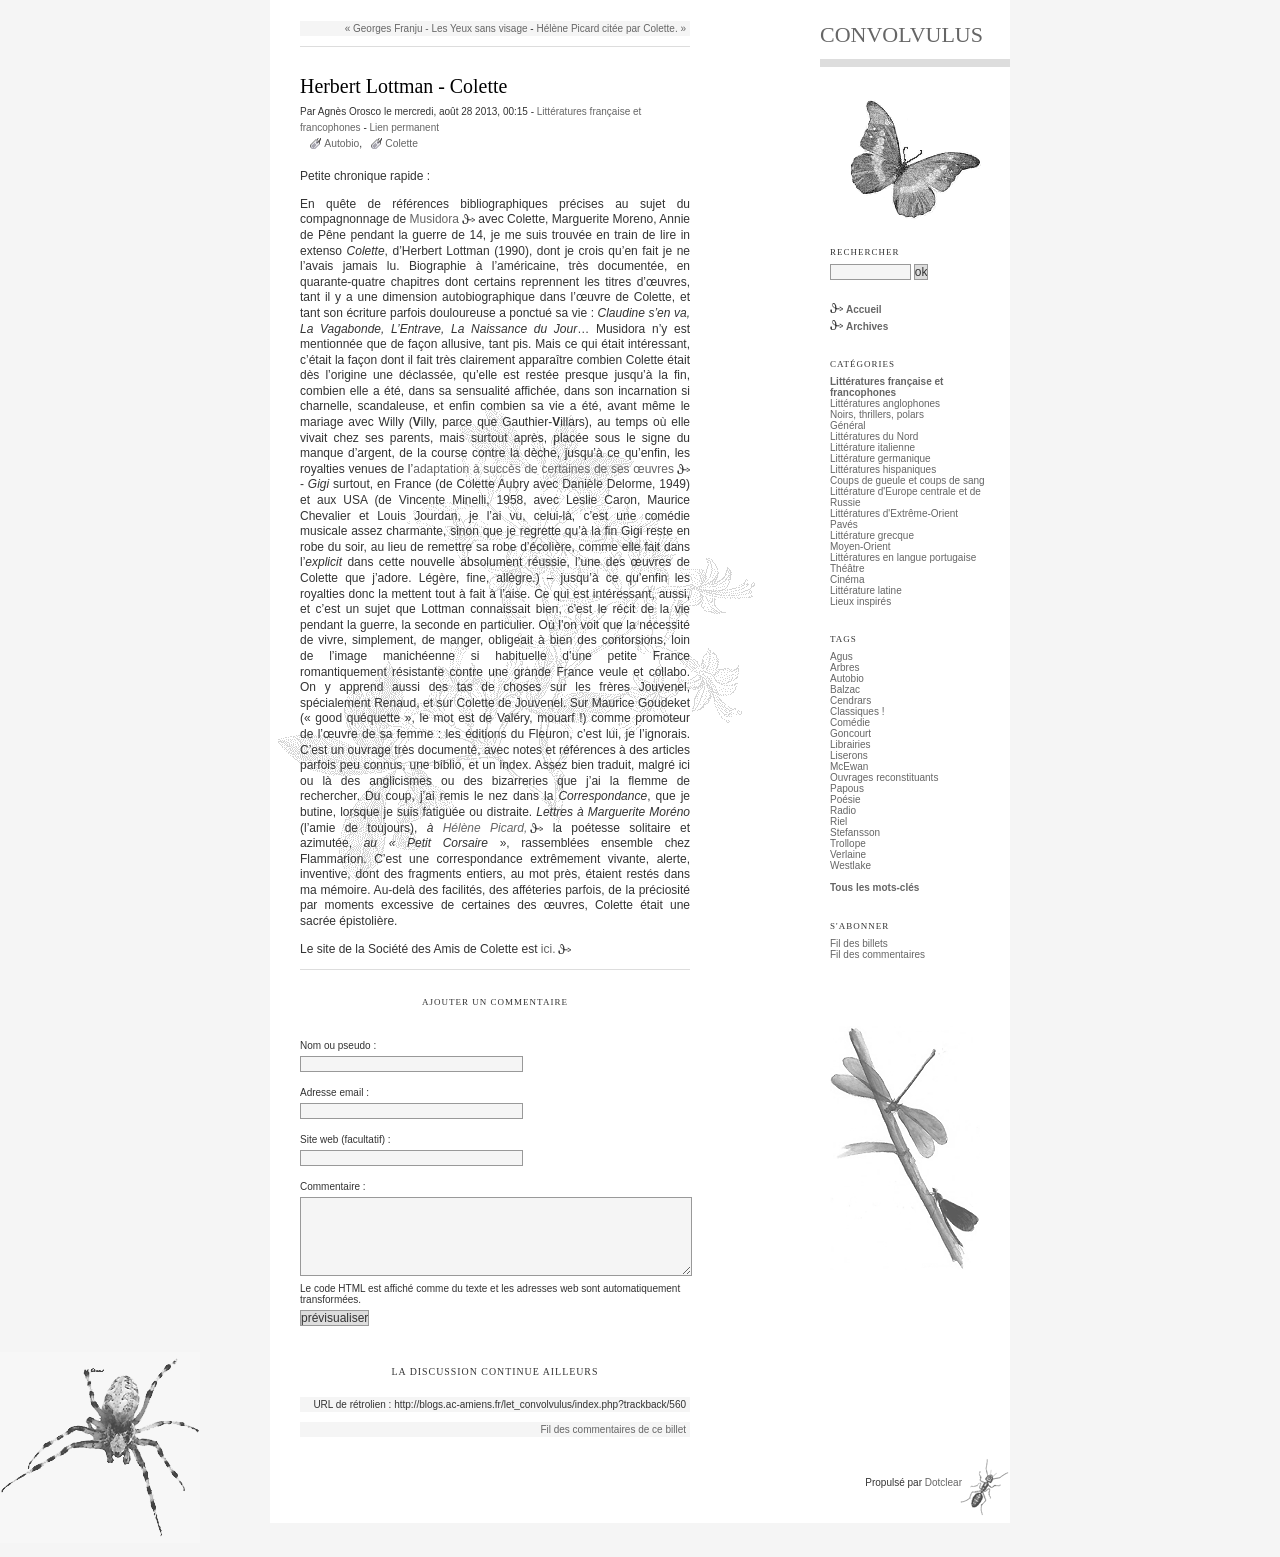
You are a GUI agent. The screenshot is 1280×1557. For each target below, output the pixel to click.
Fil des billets (859, 943)
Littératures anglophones (885, 403)
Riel (838, 821)
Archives (867, 326)
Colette (401, 143)
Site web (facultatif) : (345, 1139)
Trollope (848, 843)
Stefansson (855, 832)
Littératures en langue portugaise (903, 557)
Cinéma (847, 579)
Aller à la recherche (482, 5)
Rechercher (865, 252)
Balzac (845, 689)
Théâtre (847, 568)
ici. (548, 949)
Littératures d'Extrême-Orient (894, 513)
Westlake (850, 865)
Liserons (849, 755)
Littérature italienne (872, 447)
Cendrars (850, 700)
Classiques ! (857, 711)
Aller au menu (401, 5)
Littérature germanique (880, 458)
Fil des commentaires (877, 954)
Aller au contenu (326, 5)
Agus (841, 656)
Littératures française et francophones (886, 387)
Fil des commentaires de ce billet (613, 1443)
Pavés (844, 524)
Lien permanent (405, 127)
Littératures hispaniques (883, 469)
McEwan (849, 766)
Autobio (341, 143)
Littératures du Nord (874, 436)
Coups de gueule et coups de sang (907, 480)
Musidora (434, 219)
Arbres (844, 667)
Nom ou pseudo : (338, 1045)
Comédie (850, 722)
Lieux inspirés (860, 601)
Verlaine (848, 854)
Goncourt (850, 733)
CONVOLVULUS (901, 34)
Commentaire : (333, 1186)
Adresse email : (334, 1092)
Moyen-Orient (860, 546)
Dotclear (943, 1496)
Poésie (845, 799)
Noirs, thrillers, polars (877, 414)
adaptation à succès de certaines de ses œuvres (543, 469)
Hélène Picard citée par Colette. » (611, 28)
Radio (843, 810)
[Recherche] (870, 272)
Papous (847, 788)
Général (848, 425)
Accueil (864, 309)
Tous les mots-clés (874, 887)
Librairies (850, 744)
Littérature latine (866, 590)
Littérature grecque (872, 535)
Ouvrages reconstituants (884, 777)
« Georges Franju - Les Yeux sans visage (436, 28)
